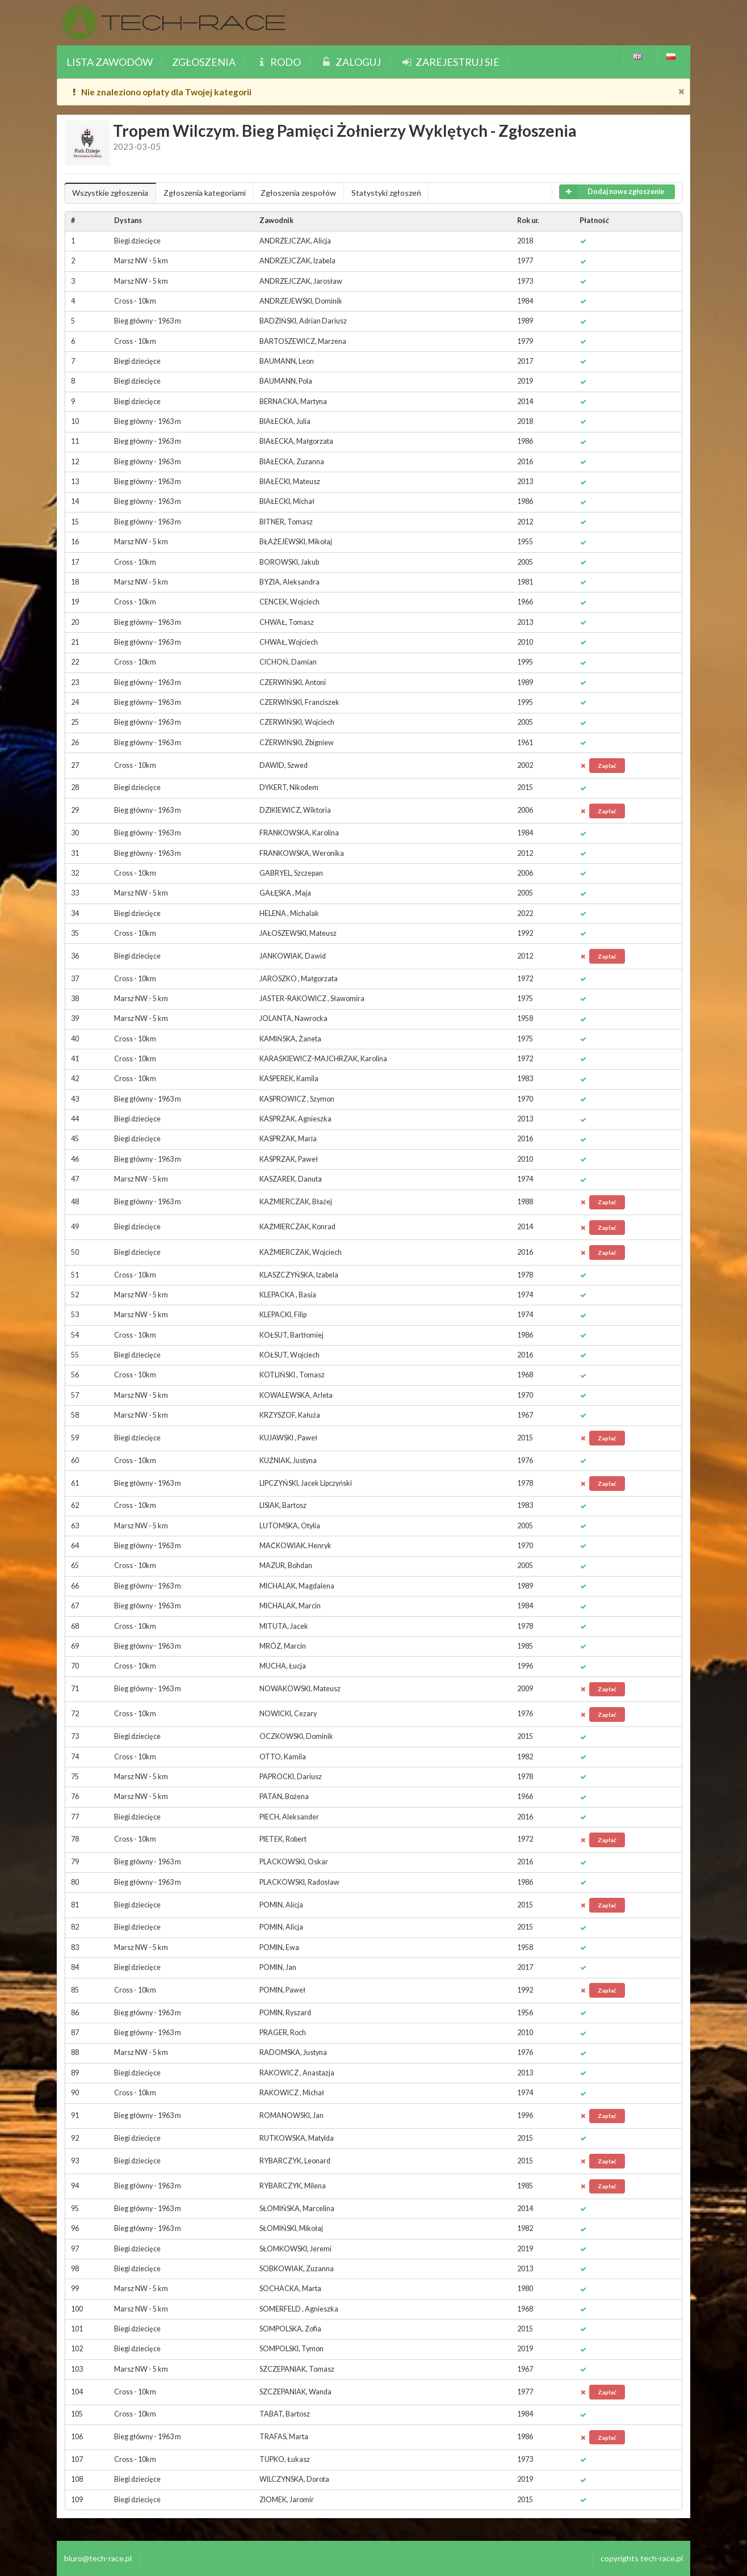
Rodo (278, 62)
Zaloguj (350, 62)
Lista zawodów (109, 62)
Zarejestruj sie (450, 62)
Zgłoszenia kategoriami (204, 192)
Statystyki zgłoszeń (386, 192)
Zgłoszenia (204, 62)
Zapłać (607, 765)
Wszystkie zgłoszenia (110, 192)
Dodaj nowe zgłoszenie (611, 191)
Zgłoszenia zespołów (298, 192)
